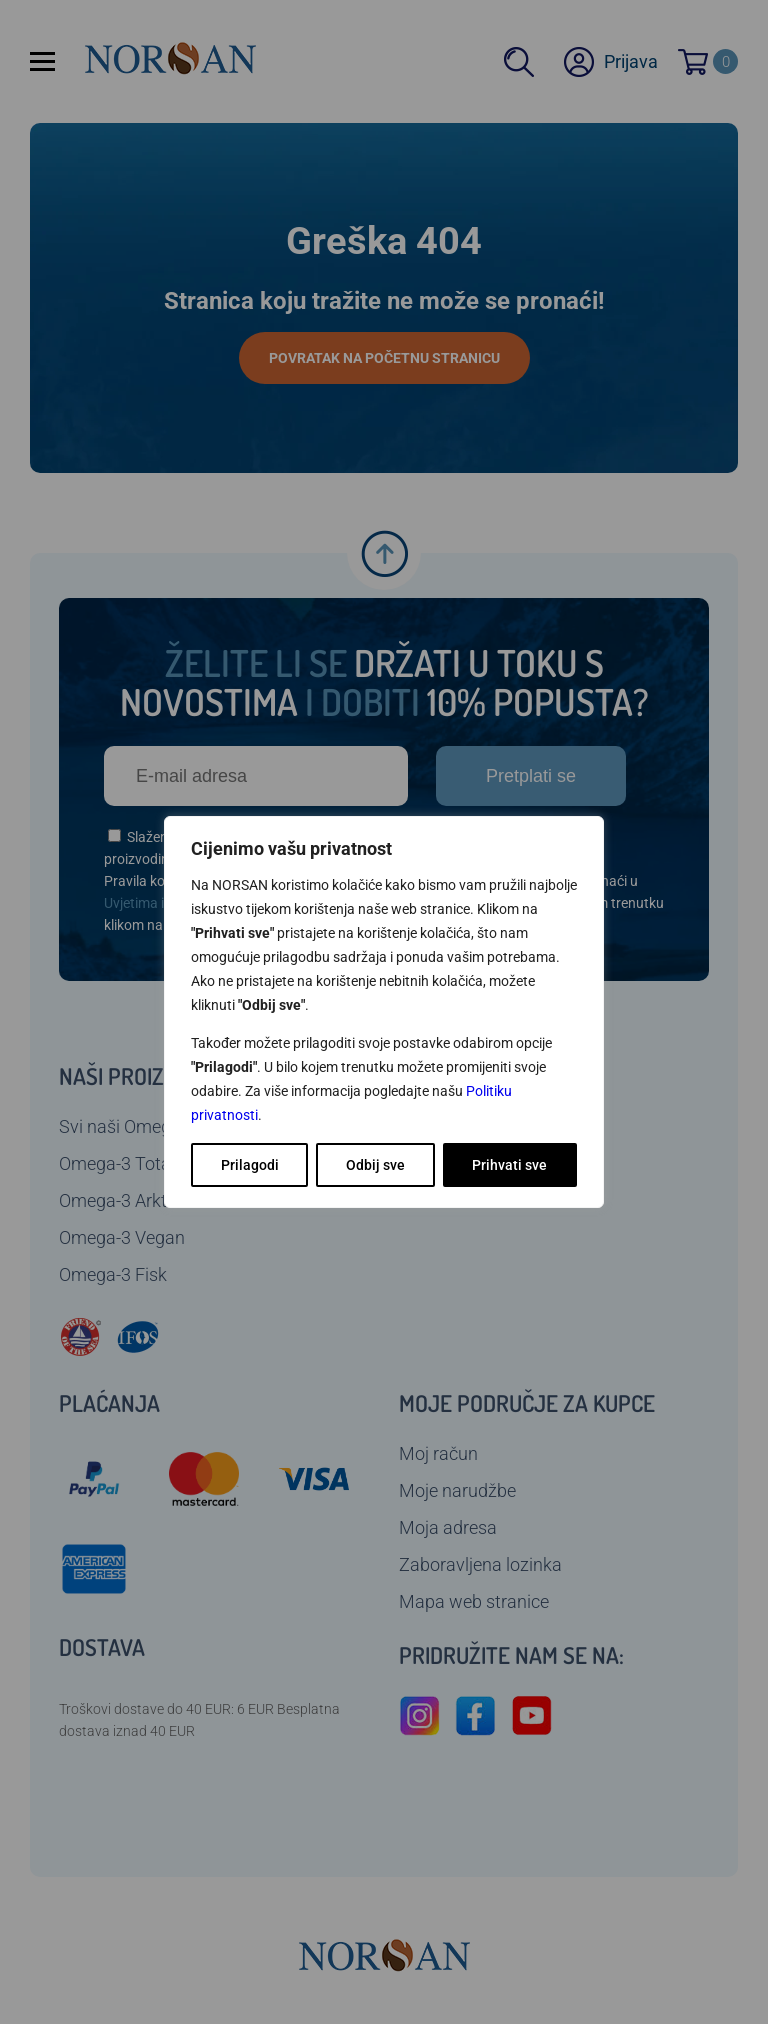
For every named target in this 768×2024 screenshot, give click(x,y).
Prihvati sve (509, 1165)
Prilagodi (250, 1165)
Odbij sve (375, 1165)
